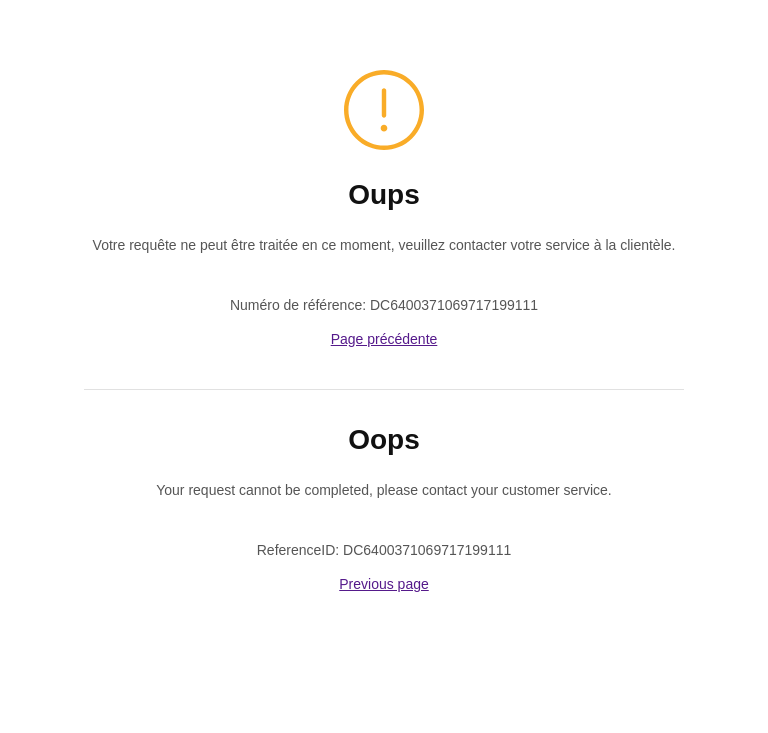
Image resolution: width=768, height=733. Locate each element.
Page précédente (384, 339)
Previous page (384, 584)
